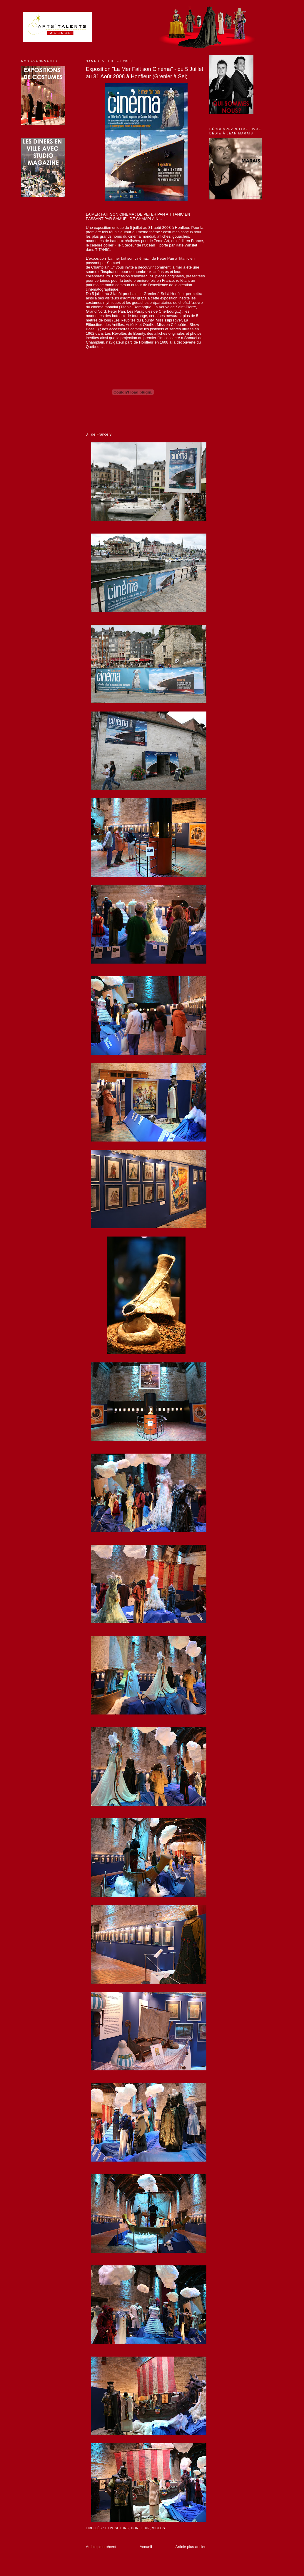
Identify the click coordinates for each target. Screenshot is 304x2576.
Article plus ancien (191, 2547)
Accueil (146, 2547)
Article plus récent (101, 2547)
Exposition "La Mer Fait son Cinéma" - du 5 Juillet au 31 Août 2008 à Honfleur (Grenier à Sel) (144, 72)
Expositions (117, 2528)
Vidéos (158, 2528)
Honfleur (140, 2528)
